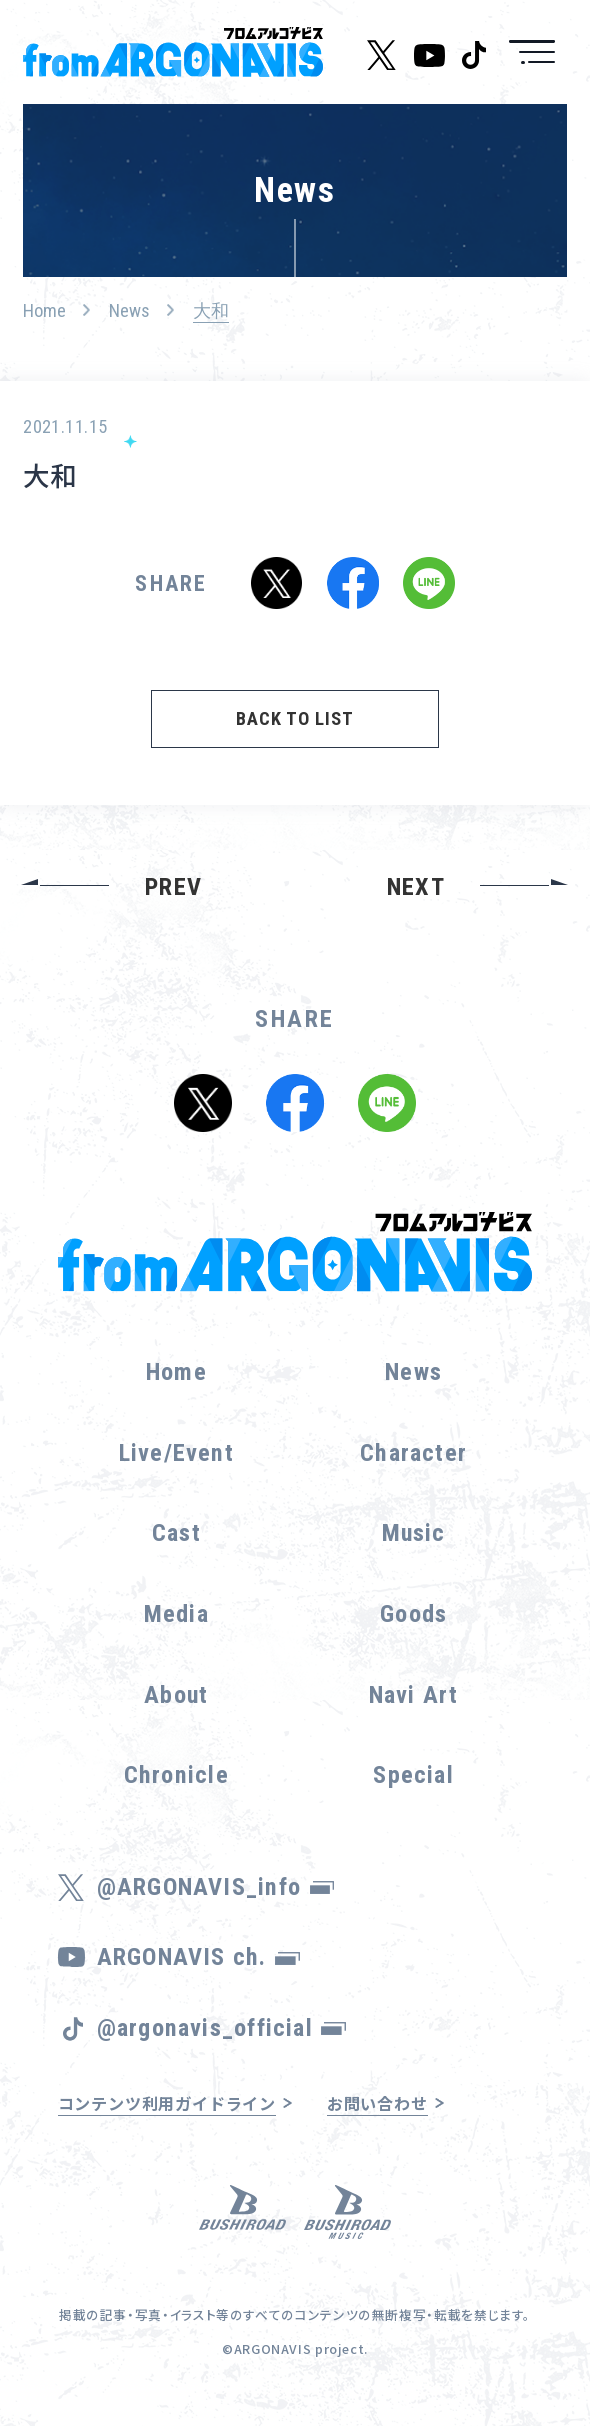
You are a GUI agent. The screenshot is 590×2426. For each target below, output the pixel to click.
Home (44, 310)
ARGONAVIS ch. (198, 1957)
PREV (173, 887)
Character (413, 1453)
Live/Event (176, 1453)
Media (176, 1614)
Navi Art (414, 1695)
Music (414, 1533)
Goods (413, 1614)
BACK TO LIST (294, 718)
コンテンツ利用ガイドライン (167, 2103)
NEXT (416, 887)
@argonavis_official (221, 2028)
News (129, 310)
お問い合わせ (377, 2103)
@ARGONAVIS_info (216, 1887)
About (176, 1695)
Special (413, 1775)
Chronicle (176, 1775)
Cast (176, 1533)
